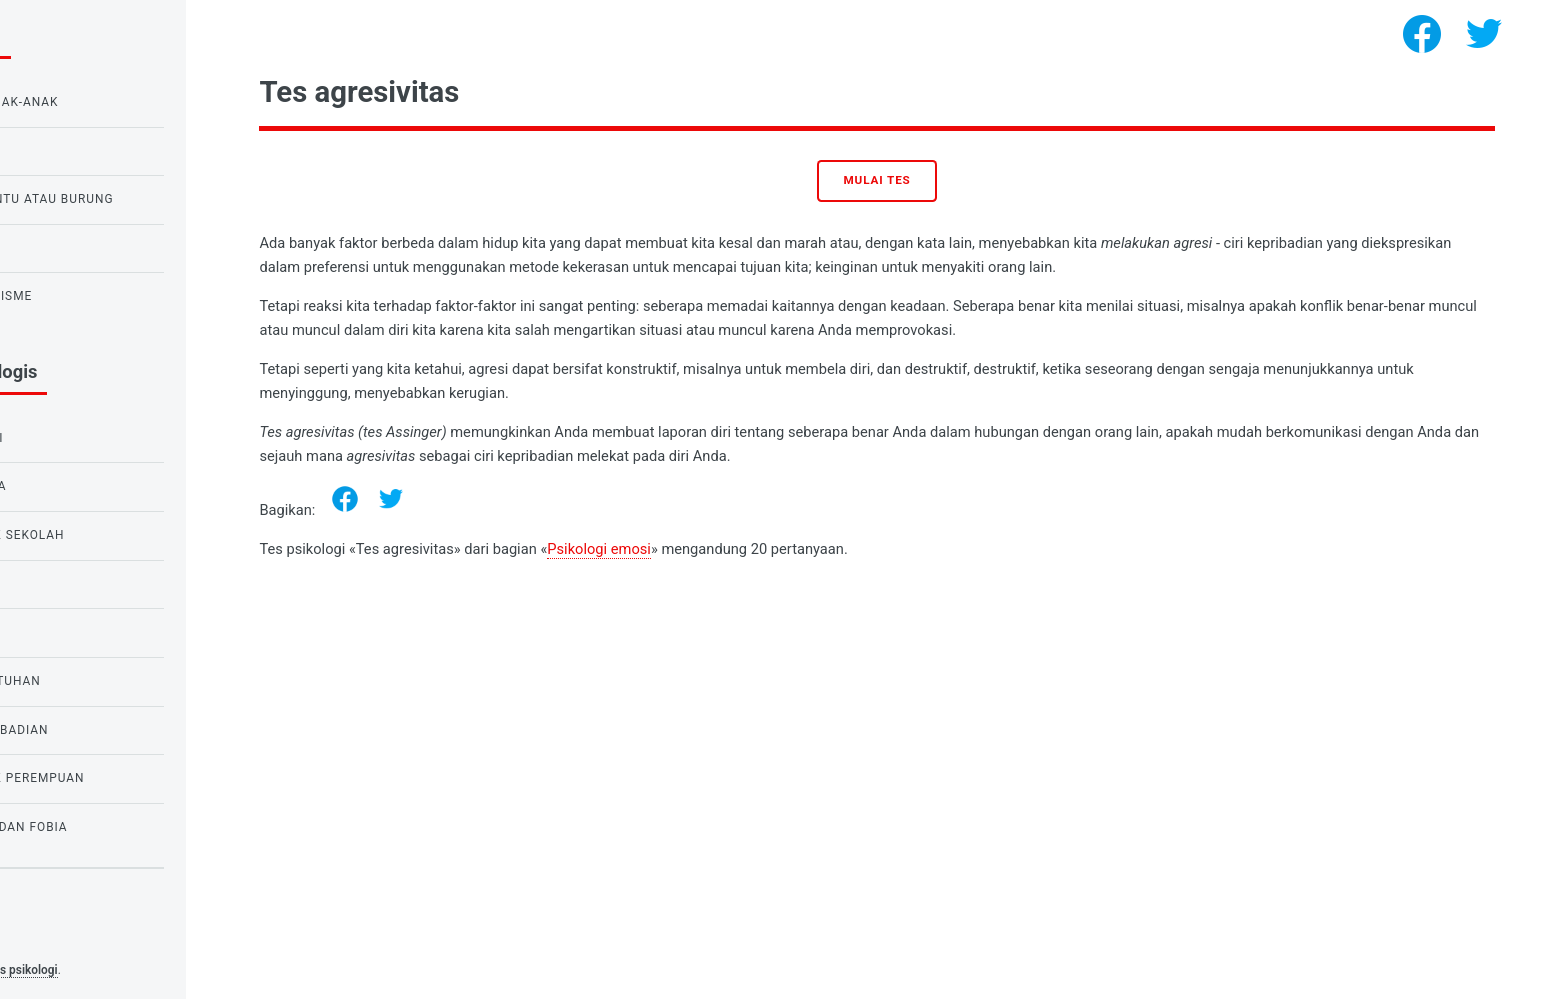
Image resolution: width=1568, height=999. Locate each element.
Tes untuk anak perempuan (118, 778)
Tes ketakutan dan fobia (110, 827)
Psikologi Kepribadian (100, 730)
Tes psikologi (153, 970)
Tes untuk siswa (79, 486)
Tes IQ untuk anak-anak (105, 102)
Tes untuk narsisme (92, 296)
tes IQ (42, 632)
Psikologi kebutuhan (96, 681)
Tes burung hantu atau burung (133, 199)
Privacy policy (58, 939)
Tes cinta (55, 248)
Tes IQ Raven (65, 151)
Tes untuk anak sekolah (108, 535)
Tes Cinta (55, 584)
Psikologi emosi (730, 549)
